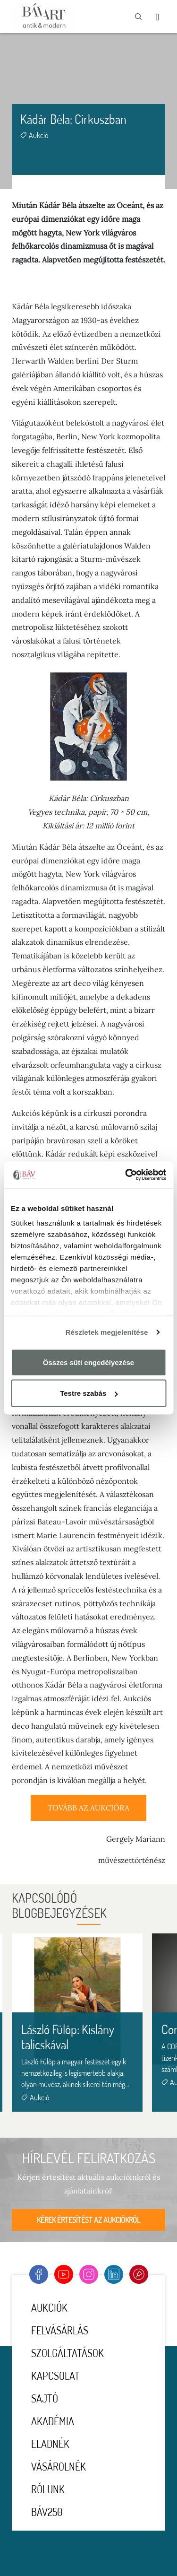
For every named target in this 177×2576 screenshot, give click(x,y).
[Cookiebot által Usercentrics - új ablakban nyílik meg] (126, 1175)
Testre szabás (89, 1393)
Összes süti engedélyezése (88, 1362)
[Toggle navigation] (157, 17)
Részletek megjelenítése (107, 1332)
